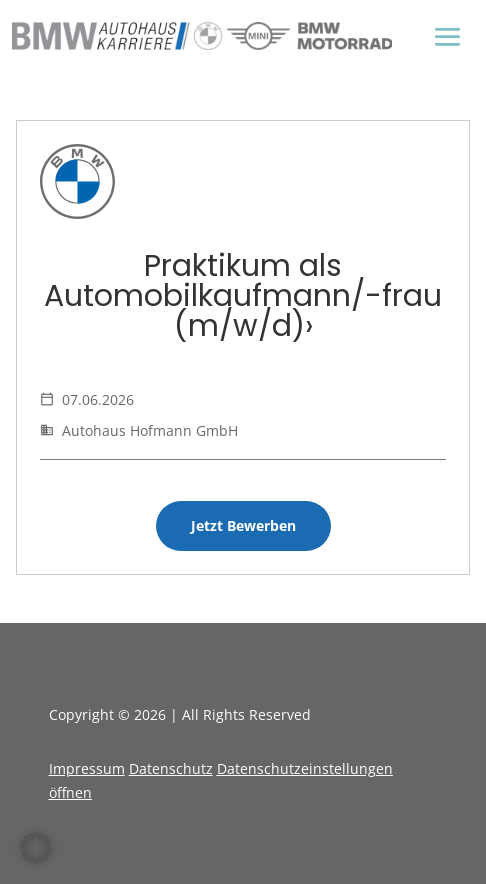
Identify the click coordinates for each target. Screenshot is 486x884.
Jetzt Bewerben (243, 525)
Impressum (87, 768)
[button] (36, 848)
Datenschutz (171, 768)
